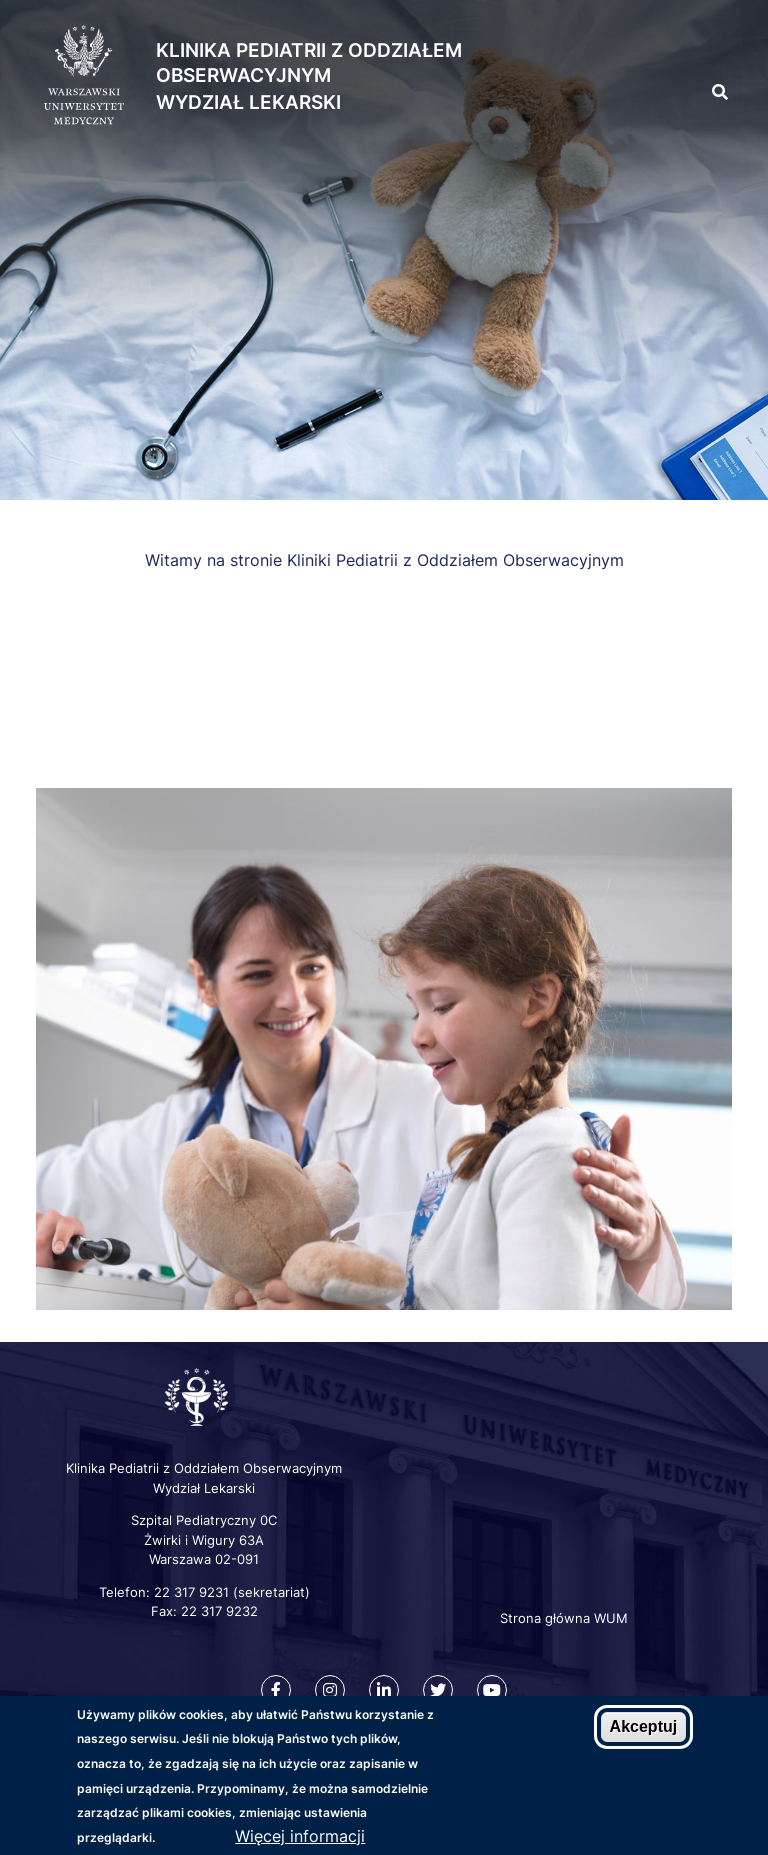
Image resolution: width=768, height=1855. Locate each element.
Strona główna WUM (564, 1618)
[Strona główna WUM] (84, 76)
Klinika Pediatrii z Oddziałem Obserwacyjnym (309, 63)
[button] (684, 48)
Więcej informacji (300, 1839)
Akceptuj (644, 1729)
